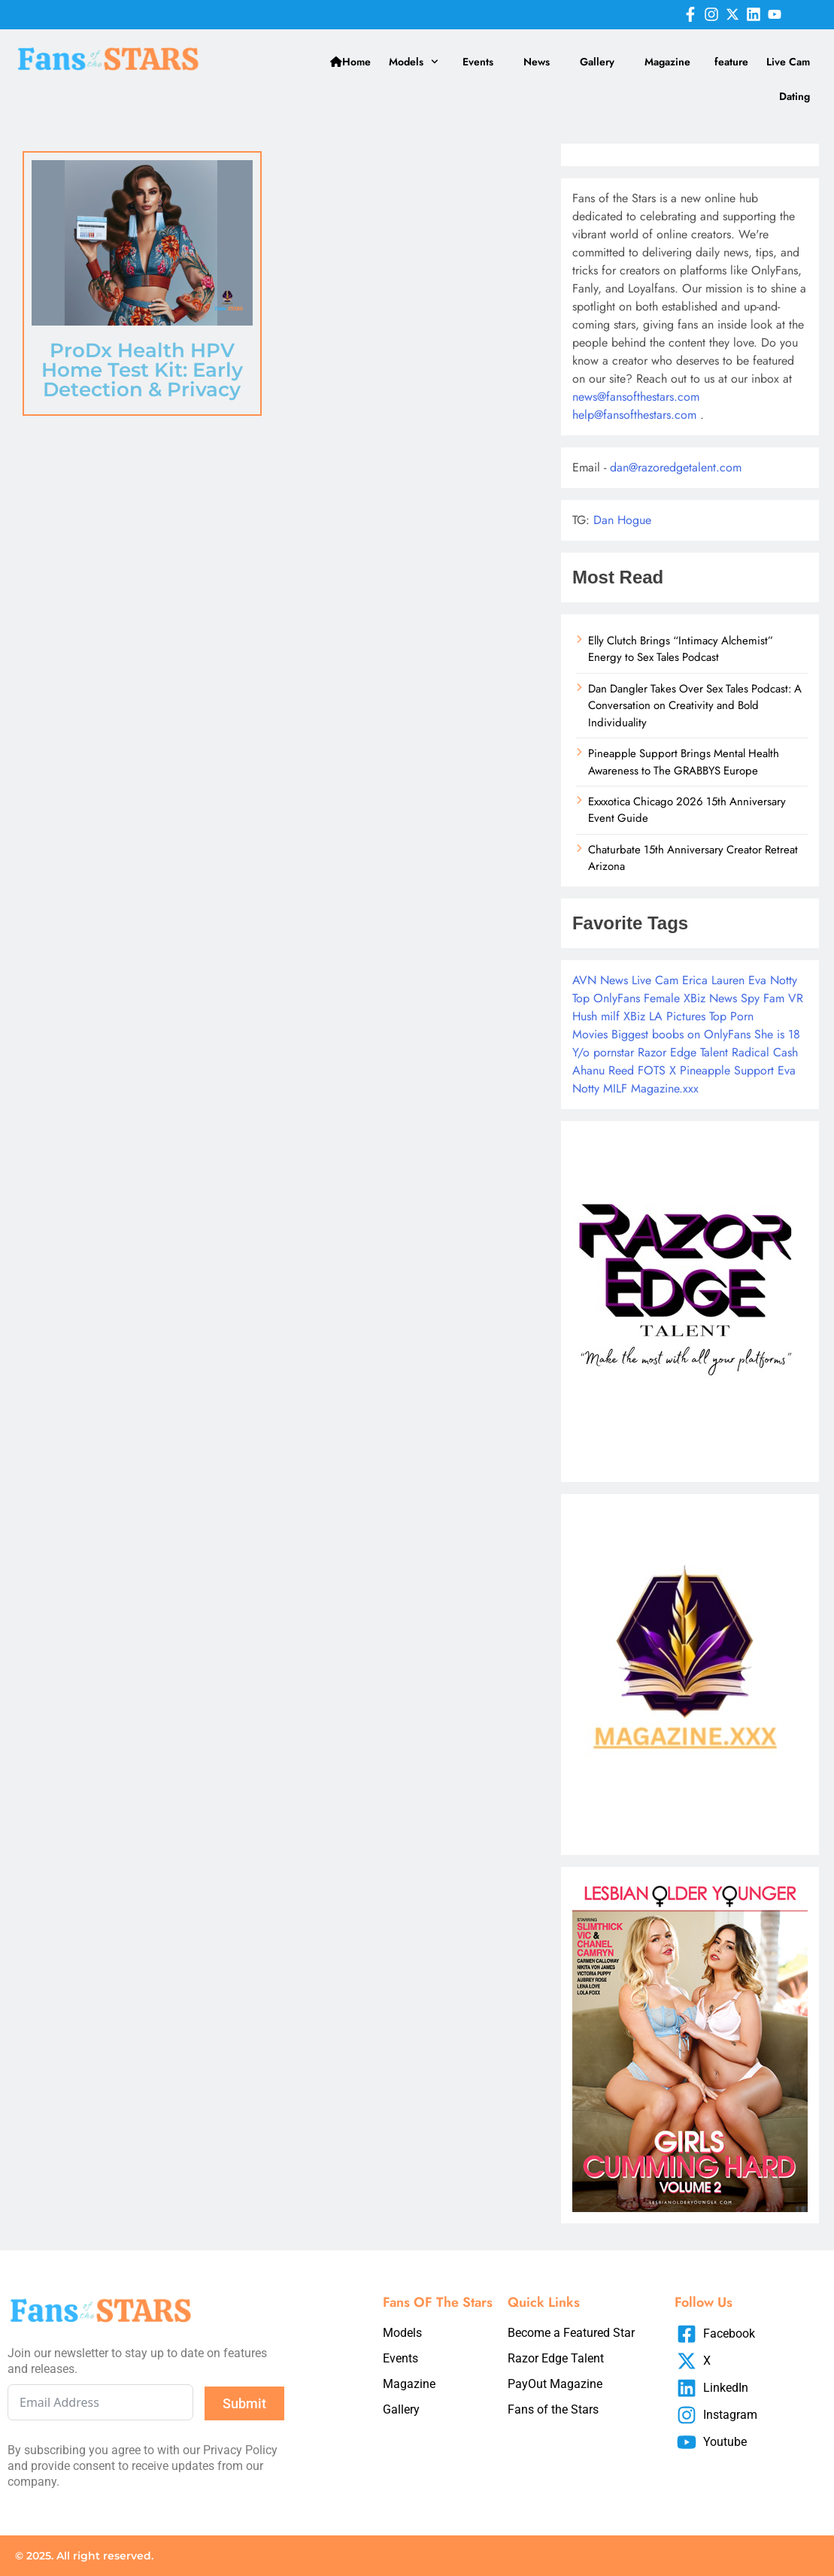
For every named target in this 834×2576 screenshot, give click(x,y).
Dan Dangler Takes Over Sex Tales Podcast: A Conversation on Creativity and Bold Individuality (695, 705)
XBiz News (710, 998)
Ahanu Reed (603, 1070)
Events (477, 61)
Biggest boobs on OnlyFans (681, 1034)
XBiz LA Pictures (664, 1016)
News (536, 61)
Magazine (667, 61)
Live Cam (788, 61)
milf (610, 1016)
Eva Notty (772, 980)
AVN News (600, 980)
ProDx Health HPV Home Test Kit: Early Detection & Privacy (142, 370)
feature (731, 61)
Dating (794, 96)
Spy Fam (762, 998)
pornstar (613, 1052)
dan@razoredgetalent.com (676, 467)
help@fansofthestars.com (634, 414)
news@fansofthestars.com (635, 396)
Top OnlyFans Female (626, 998)
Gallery (597, 61)
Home (350, 61)
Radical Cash (765, 1052)
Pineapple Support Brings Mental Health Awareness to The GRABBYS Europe (683, 761)
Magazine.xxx (665, 1088)
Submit (244, 2403)
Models (413, 61)
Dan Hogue (622, 520)
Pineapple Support (727, 1070)
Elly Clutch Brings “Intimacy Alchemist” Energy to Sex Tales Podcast (680, 648)
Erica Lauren (713, 980)
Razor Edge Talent (683, 1052)
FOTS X (657, 1070)
